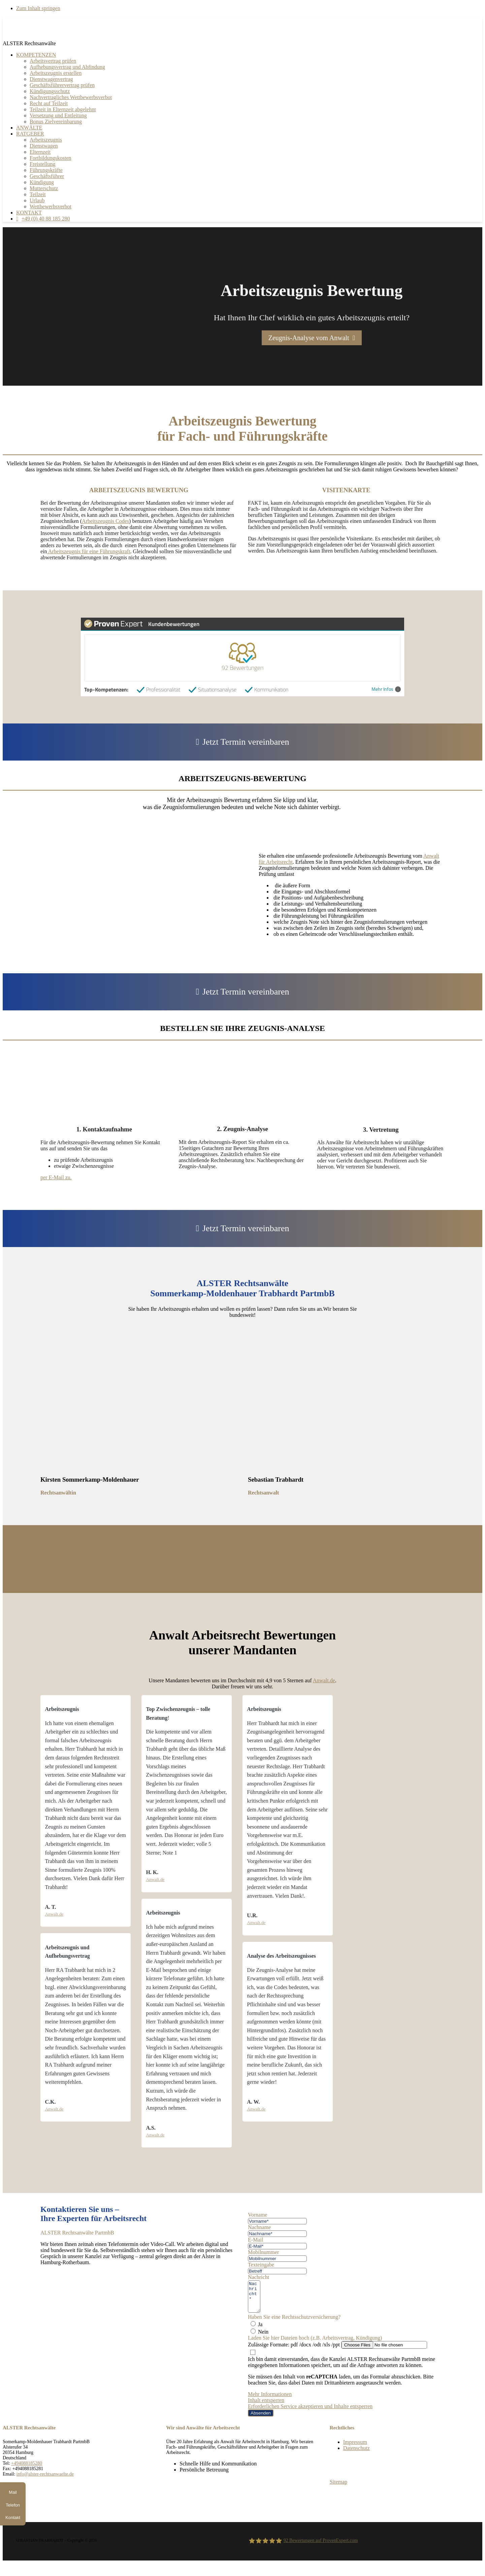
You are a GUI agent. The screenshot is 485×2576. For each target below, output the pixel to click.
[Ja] (253, 2329)
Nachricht (258, 2277)
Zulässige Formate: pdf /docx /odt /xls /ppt (294, 2350)
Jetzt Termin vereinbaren (245, 742)
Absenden (261, 2419)
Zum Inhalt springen (38, 8)
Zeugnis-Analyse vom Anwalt (308, 338)
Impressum (355, 2448)
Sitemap (338, 2488)
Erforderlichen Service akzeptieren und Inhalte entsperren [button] (310, 2412)
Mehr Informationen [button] (270, 2400)
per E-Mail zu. (56, 1177)
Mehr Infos (386, 689)
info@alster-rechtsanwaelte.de (45, 2480)
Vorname (257, 2215)
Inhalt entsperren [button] (266, 2406)
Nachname (259, 2227)
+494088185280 (26, 2469)
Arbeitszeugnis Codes (105, 521)
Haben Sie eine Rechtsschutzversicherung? (294, 2323)
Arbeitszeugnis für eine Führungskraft (88, 551)
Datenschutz (356, 2454)
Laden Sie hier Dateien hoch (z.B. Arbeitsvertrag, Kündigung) (315, 2344)
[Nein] (253, 2337)
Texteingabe (261, 2265)
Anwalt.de (324, 1680)
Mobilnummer (263, 2252)
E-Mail (255, 2240)
